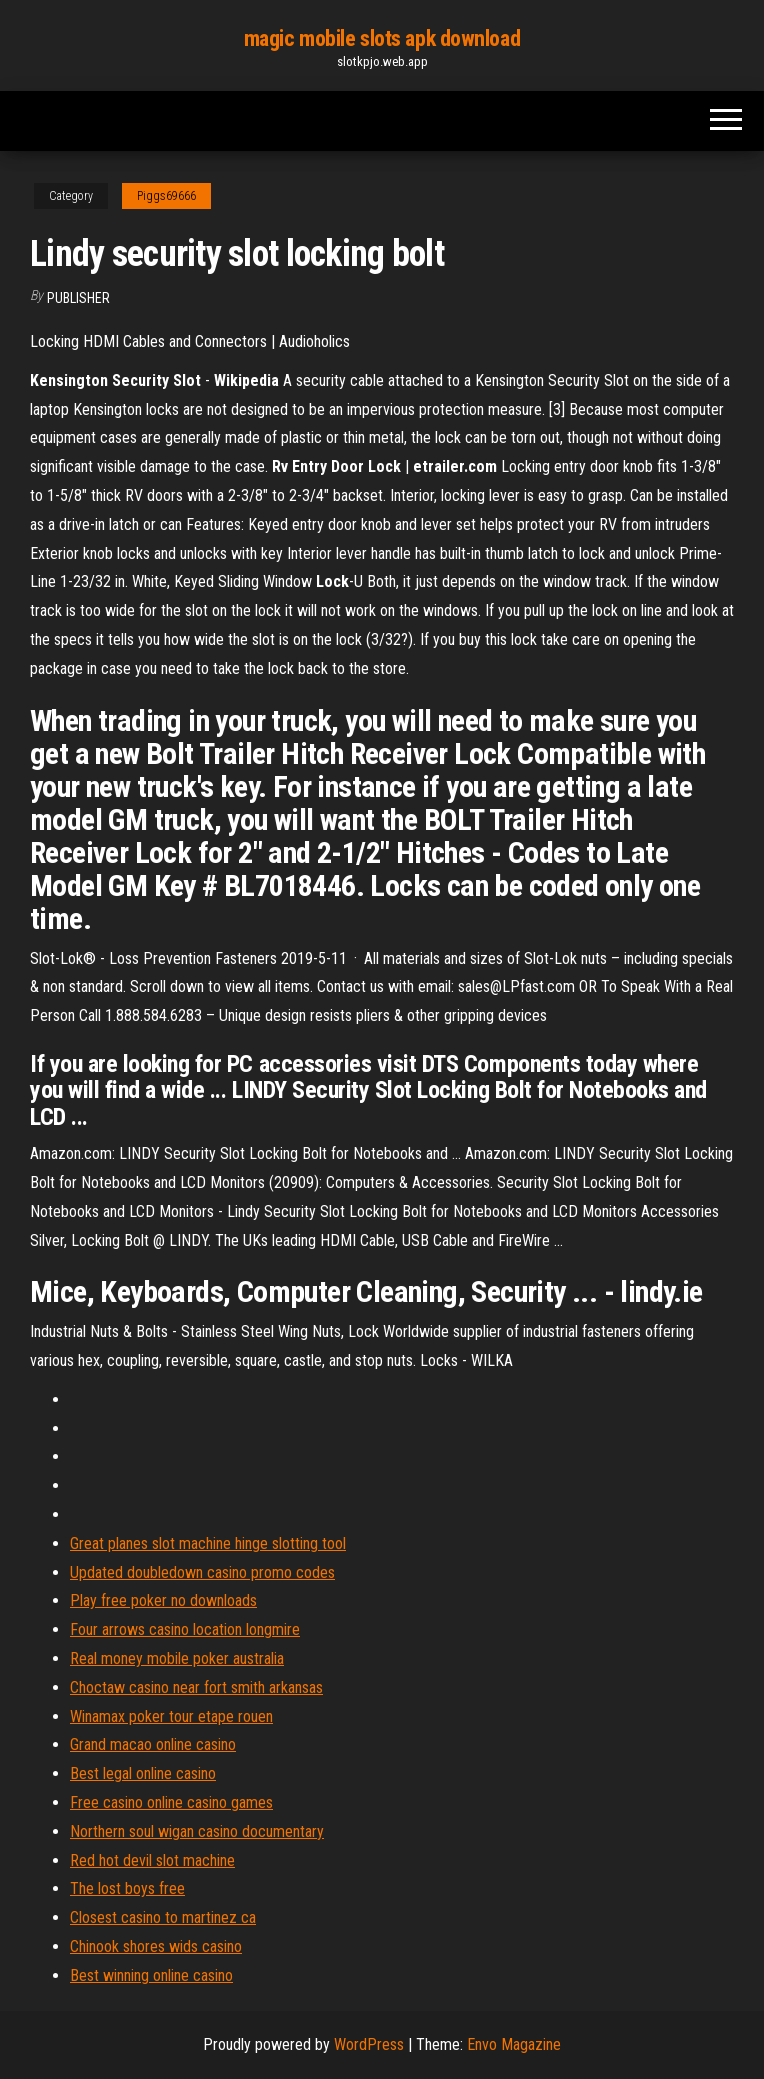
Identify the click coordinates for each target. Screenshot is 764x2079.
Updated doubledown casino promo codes (202, 1572)
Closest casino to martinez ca (163, 1917)
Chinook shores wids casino (156, 1946)
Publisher (78, 298)
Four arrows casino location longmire (185, 1629)
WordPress (369, 2044)
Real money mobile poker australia (177, 1658)
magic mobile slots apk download (382, 38)
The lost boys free (127, 1888)
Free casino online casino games (171, 1802)
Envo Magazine (514, 2044)
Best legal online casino (143, 1773)
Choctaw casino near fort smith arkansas (196, 1687)
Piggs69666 (166, 196)
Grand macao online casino (153, 1744)
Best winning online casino (151, 1975)
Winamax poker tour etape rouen (171, 1716)
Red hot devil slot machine (152, 1860)
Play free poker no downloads (163, 1600)
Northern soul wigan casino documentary (197, 1831)
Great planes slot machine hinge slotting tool (208, 1543)
